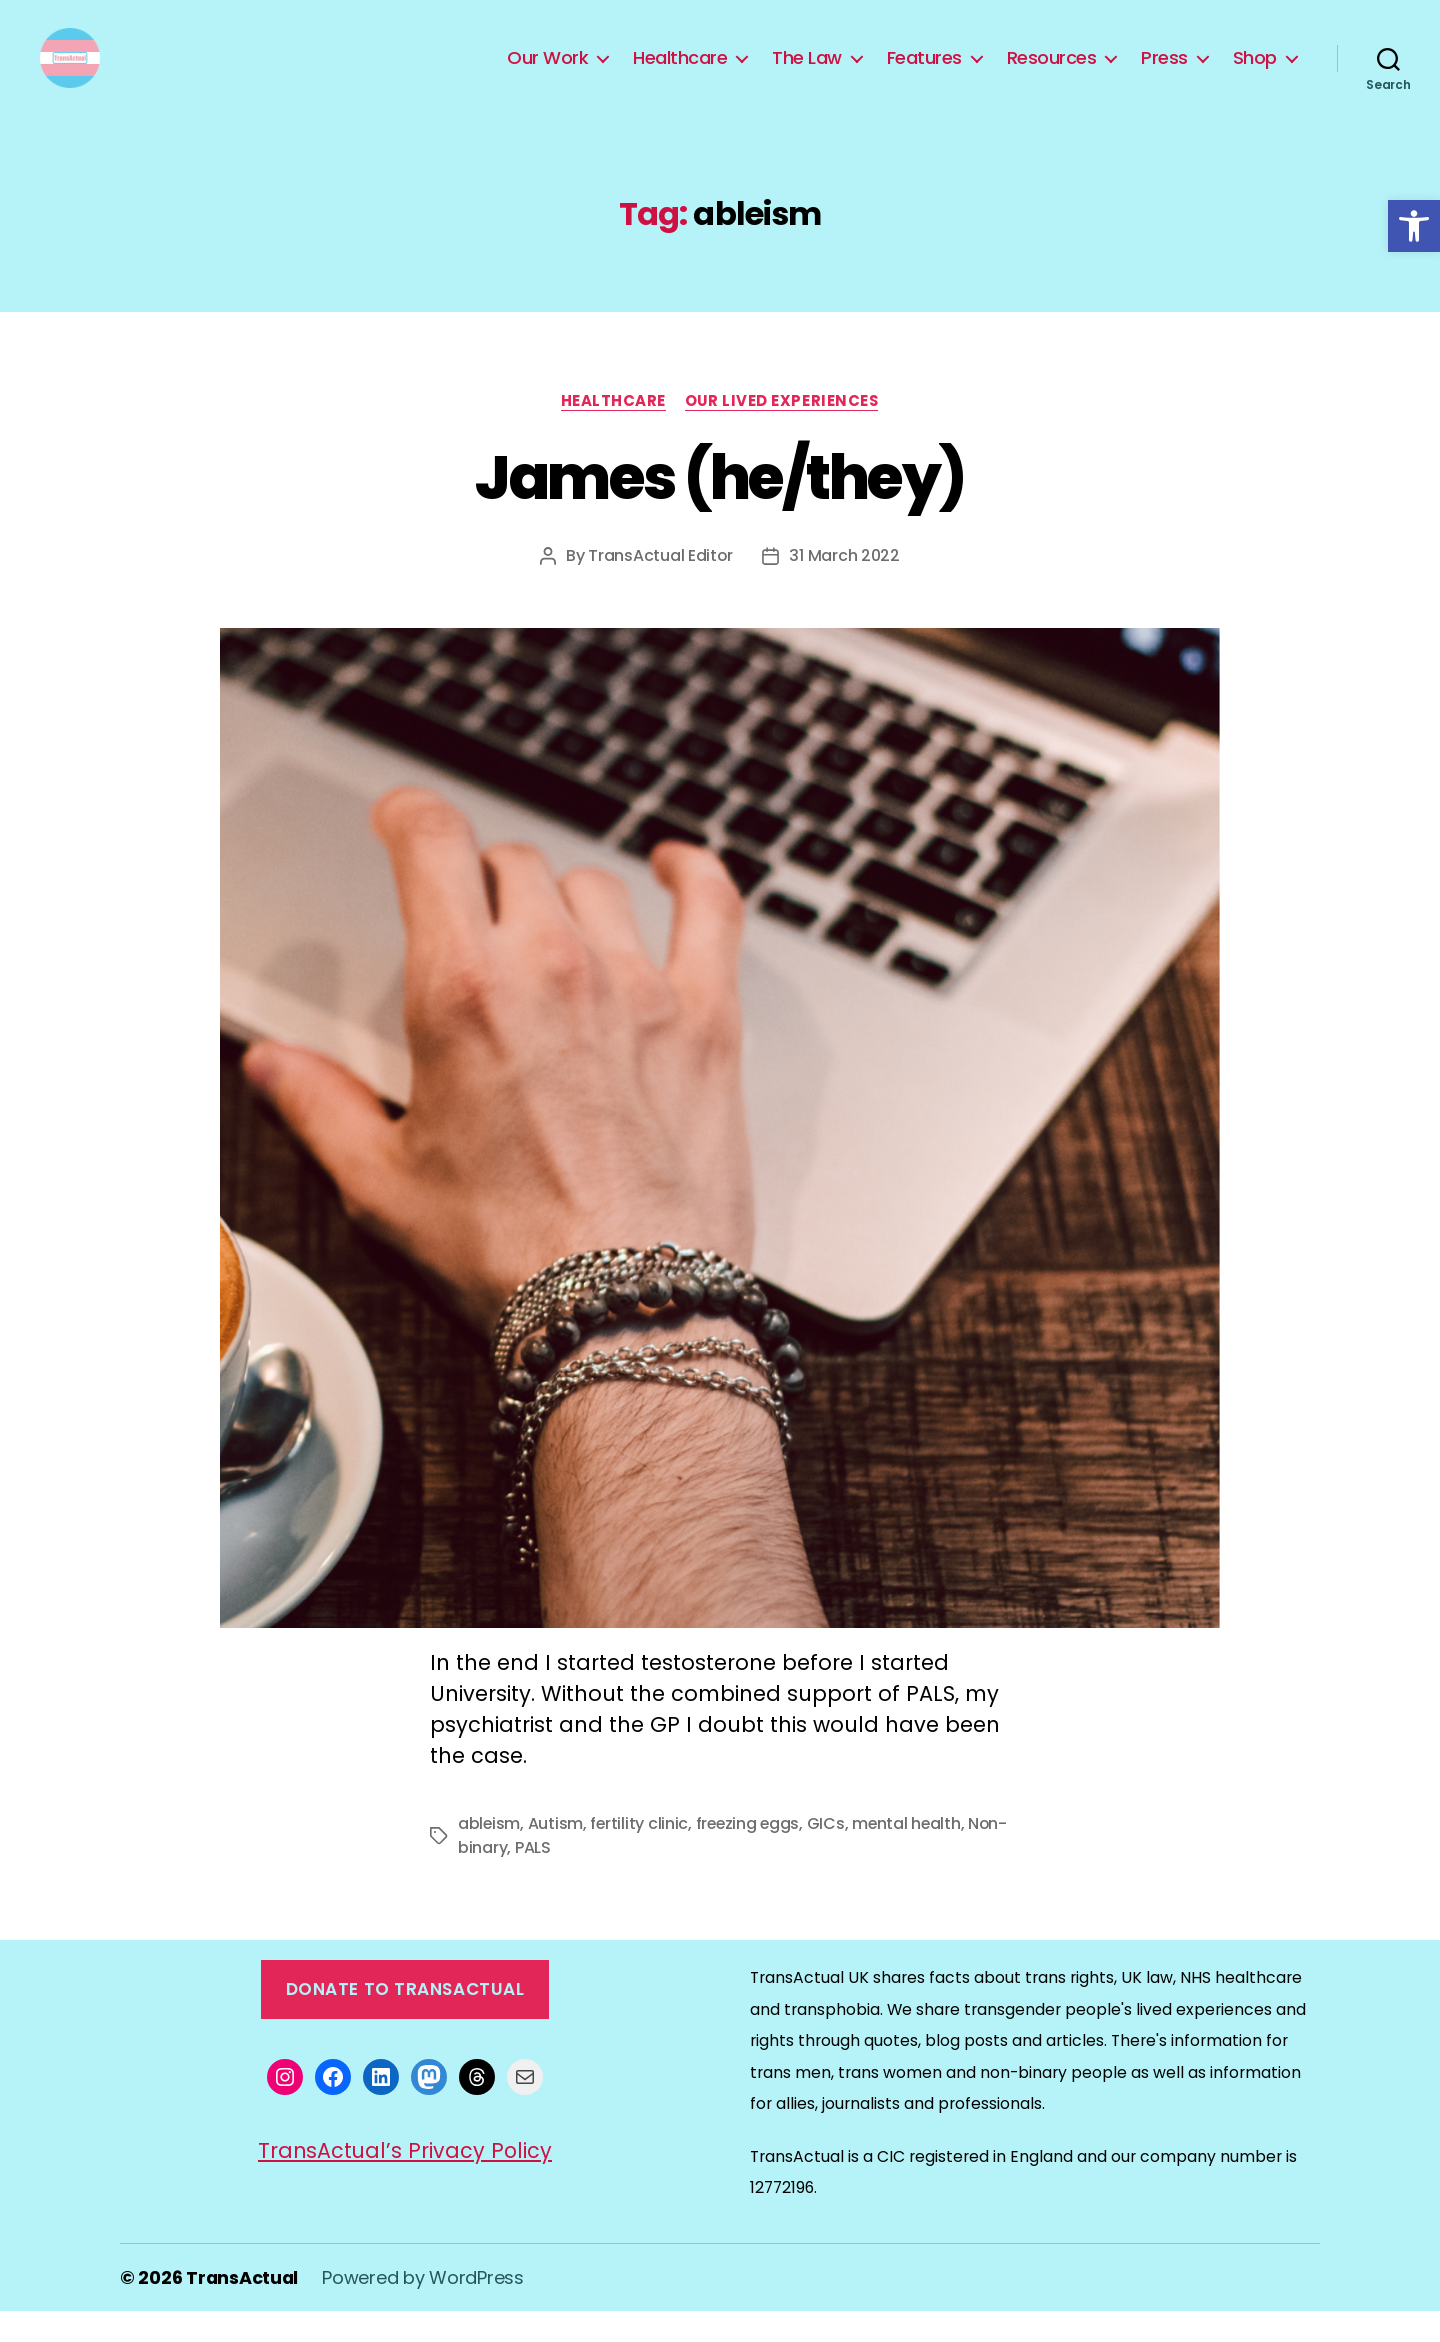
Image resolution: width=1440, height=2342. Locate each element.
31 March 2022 (845, 586)
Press (1164, 73)
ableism (489, 1854)
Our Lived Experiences (783, 431)
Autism (556, 1854)
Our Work (547, 73)
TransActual (243, 2308)
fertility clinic (640, 1854)
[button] (1414, 226)
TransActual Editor (660, 586)
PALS (573, 1878)
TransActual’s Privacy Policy (405, 2181)
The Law (807, 73)
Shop (1255, 73)
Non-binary (502, 1878)
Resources (1052, 73)
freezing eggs (751, 1854)
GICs (831, 1854)
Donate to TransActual (405, 2020)
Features (924, 73)
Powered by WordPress (425, 2308)
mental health (912, 1854)
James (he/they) (720, 507)
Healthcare (680, 73)
